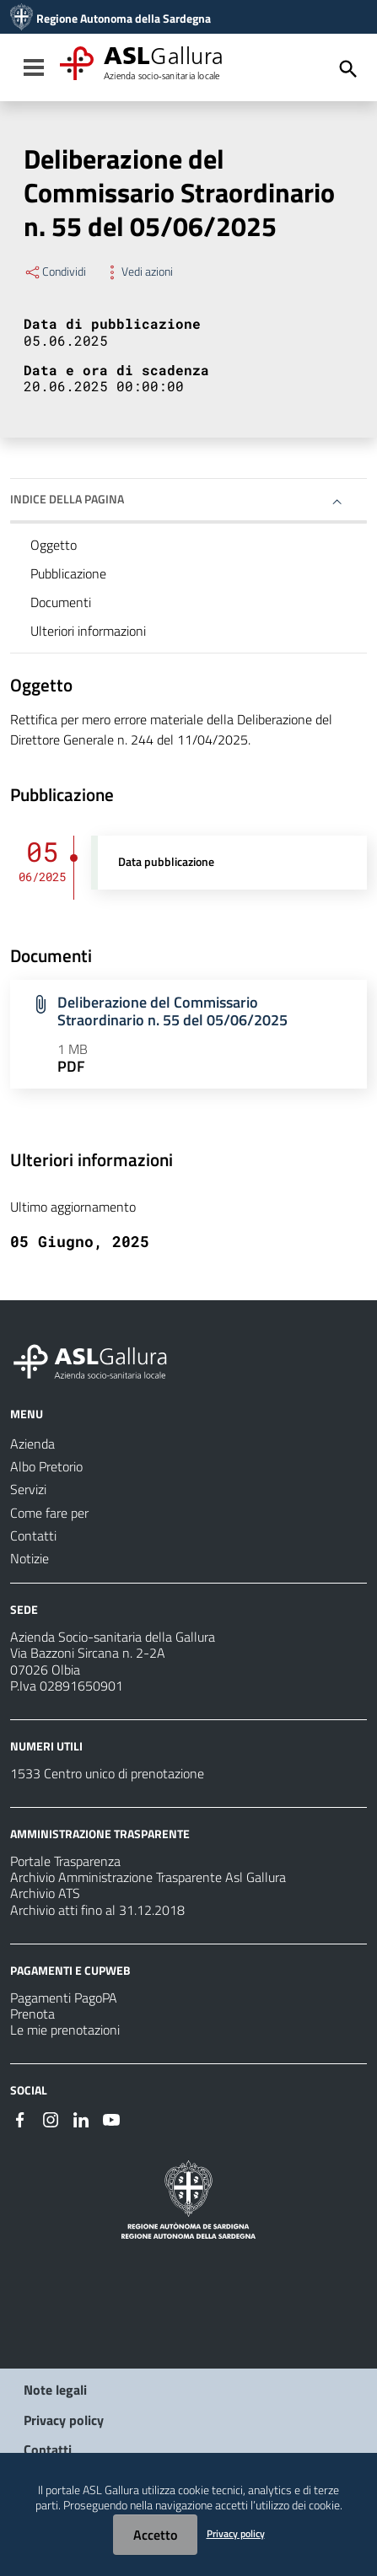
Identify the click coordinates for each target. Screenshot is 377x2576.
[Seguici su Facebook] (20, 2118)
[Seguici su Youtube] (111, 2118)
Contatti (48, 2449)
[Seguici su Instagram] (50, 2118)
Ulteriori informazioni (88, 631)
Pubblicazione (68, 573)
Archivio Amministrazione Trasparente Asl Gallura (148, 1877)
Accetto (155, 2535)
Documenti (60, 602)
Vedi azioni (138, 271)
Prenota (32, 2013)
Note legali (55, 2390)
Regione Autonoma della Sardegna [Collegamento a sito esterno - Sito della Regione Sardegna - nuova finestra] (123, 18)
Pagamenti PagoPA (63, 1997)
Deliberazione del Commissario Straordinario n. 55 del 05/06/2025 (172, 1011)
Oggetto (53, 545)
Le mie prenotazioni (65, 2029)
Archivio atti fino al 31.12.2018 (97, 1910)
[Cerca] (348, 69)
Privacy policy (64, 2420)
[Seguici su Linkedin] (81, 2118)
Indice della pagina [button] (67, 499)
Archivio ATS (45, 1893)
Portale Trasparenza (65, 1861)
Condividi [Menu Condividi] (55, 271)
